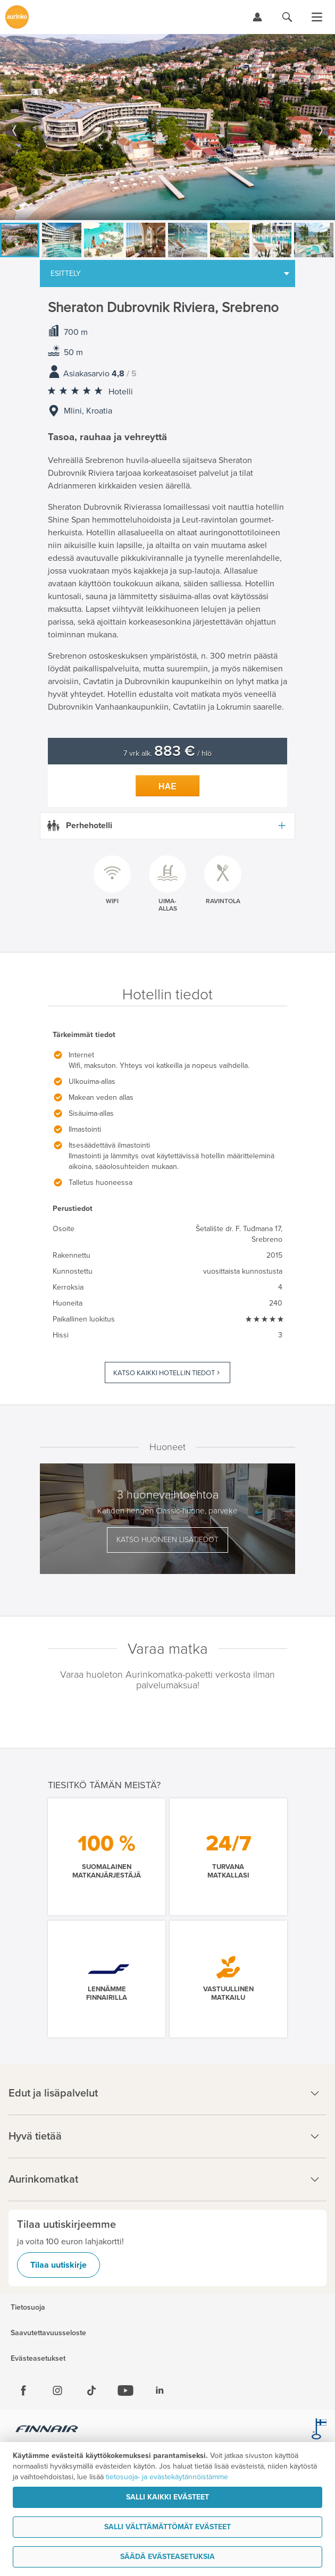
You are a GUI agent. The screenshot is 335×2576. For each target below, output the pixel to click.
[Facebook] (23, 2390)
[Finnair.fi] (47, 2430)
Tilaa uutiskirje (58, 2265)
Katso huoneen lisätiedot (167, 1539)
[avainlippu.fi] (319, 2430)
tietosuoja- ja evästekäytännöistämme (167, 2476)
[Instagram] (57, 2390)
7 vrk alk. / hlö (167, 753)
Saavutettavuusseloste (48, 2333)
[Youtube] (125, 2390)
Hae (167, 786)
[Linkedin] (159, 2390)
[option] (167, 127)
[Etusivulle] (17, 17)
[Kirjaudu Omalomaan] (257, 17)
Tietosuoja (28, 2307)
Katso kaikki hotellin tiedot (164, 1373)
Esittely (66, 273)
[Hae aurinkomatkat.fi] (287, 17)
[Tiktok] (91, 2390)
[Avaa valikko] (317, 17)
